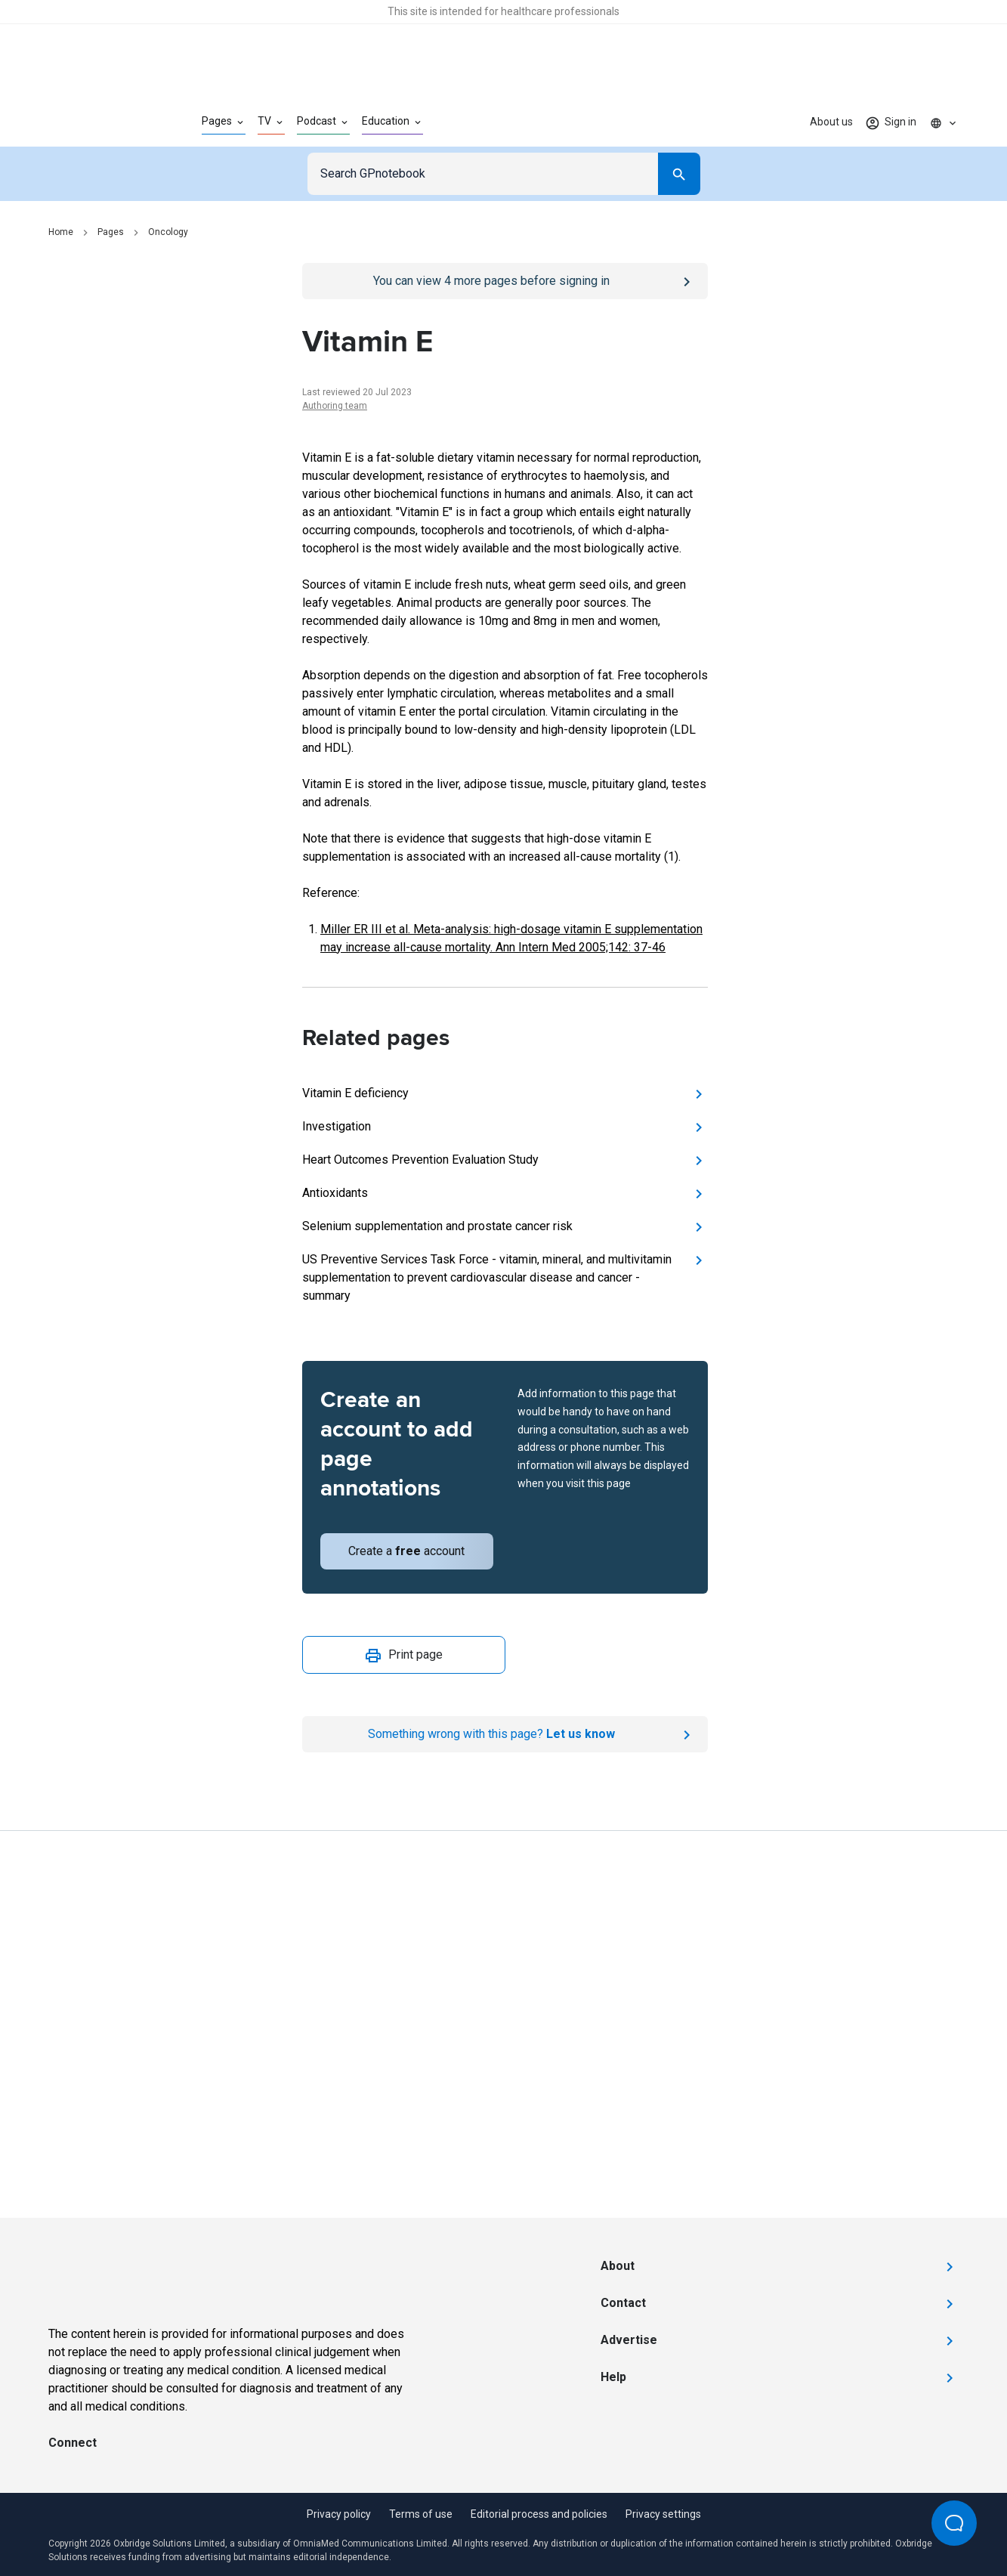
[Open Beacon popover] (954, 2523)
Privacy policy (339, 2514)
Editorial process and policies (539, 2514)
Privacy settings (663, 2514)
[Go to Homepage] (100, 122)
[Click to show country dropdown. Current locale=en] (943, 122)
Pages (110, 232)
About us (831, 122)
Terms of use (421, 2514)
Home (60, 232)
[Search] (679, 174)
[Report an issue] (505, 1734)
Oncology (168, 232)
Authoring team (334, 405)
